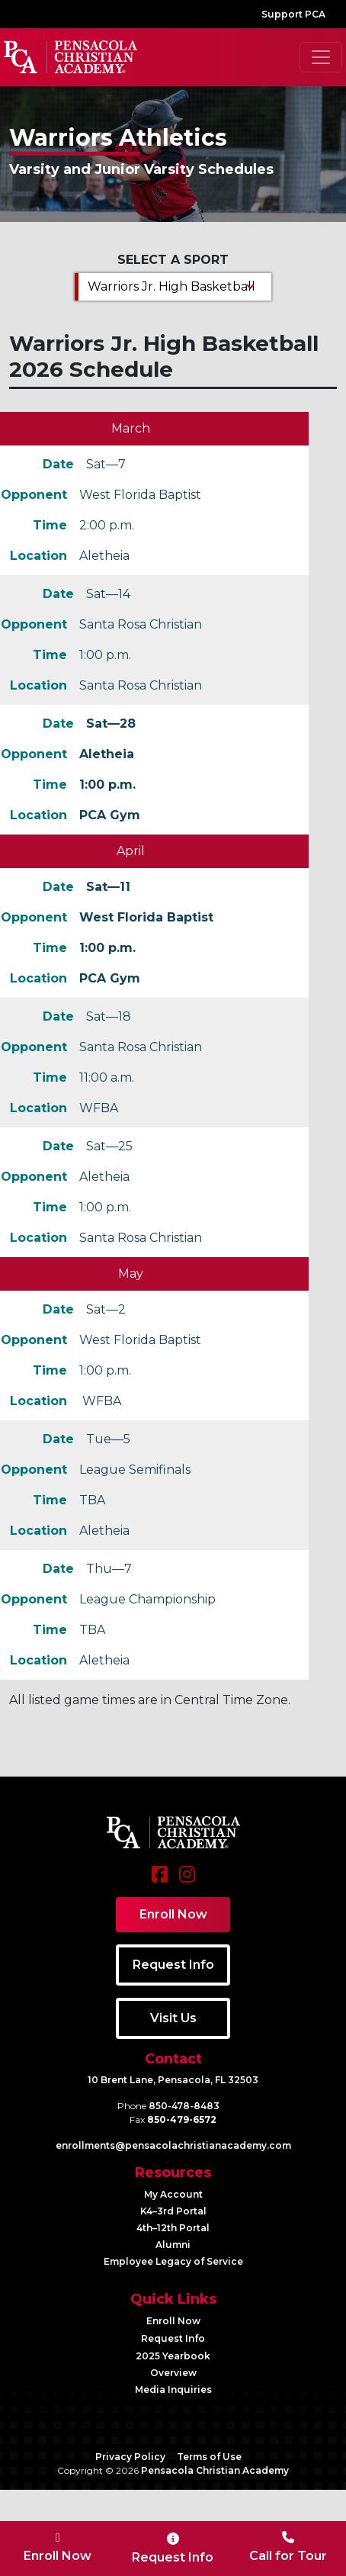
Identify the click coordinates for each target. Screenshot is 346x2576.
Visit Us (173, 2018)
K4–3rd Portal (173, 2211)
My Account (173, 2194)
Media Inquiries (173, 2389)
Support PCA (293, 14)
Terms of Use (209, 2456)
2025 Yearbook (173, 2356)
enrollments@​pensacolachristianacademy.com (173, 2145)
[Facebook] (160, 1882)
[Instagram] (187, 1882)
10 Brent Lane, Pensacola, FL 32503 (173, 2080)
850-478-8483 (184, 2105)
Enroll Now (173, 2321)
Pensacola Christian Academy (215, 2470)
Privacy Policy (130, 2456)
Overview (173, 2372)
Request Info (173, 2338)
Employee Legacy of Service (173, 2261)
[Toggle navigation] (321, 57)
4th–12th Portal (173, 2227)
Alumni (173, 2244)
